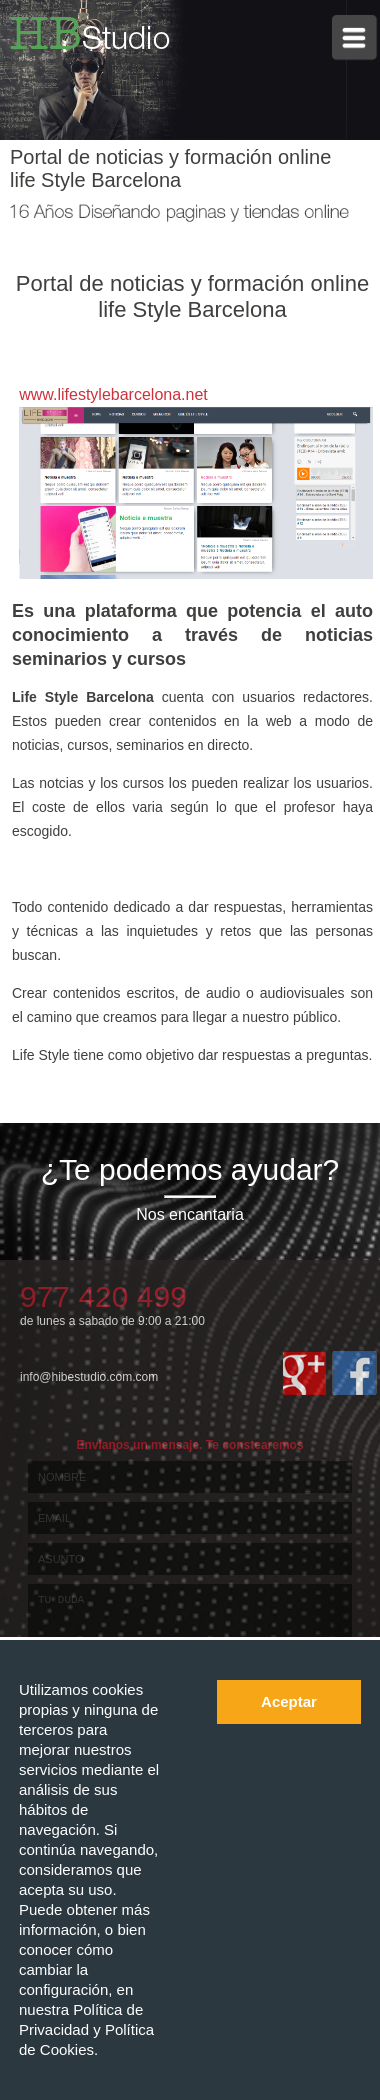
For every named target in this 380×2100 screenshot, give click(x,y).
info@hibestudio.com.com (89, 1377)
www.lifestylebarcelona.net (113, 394)
